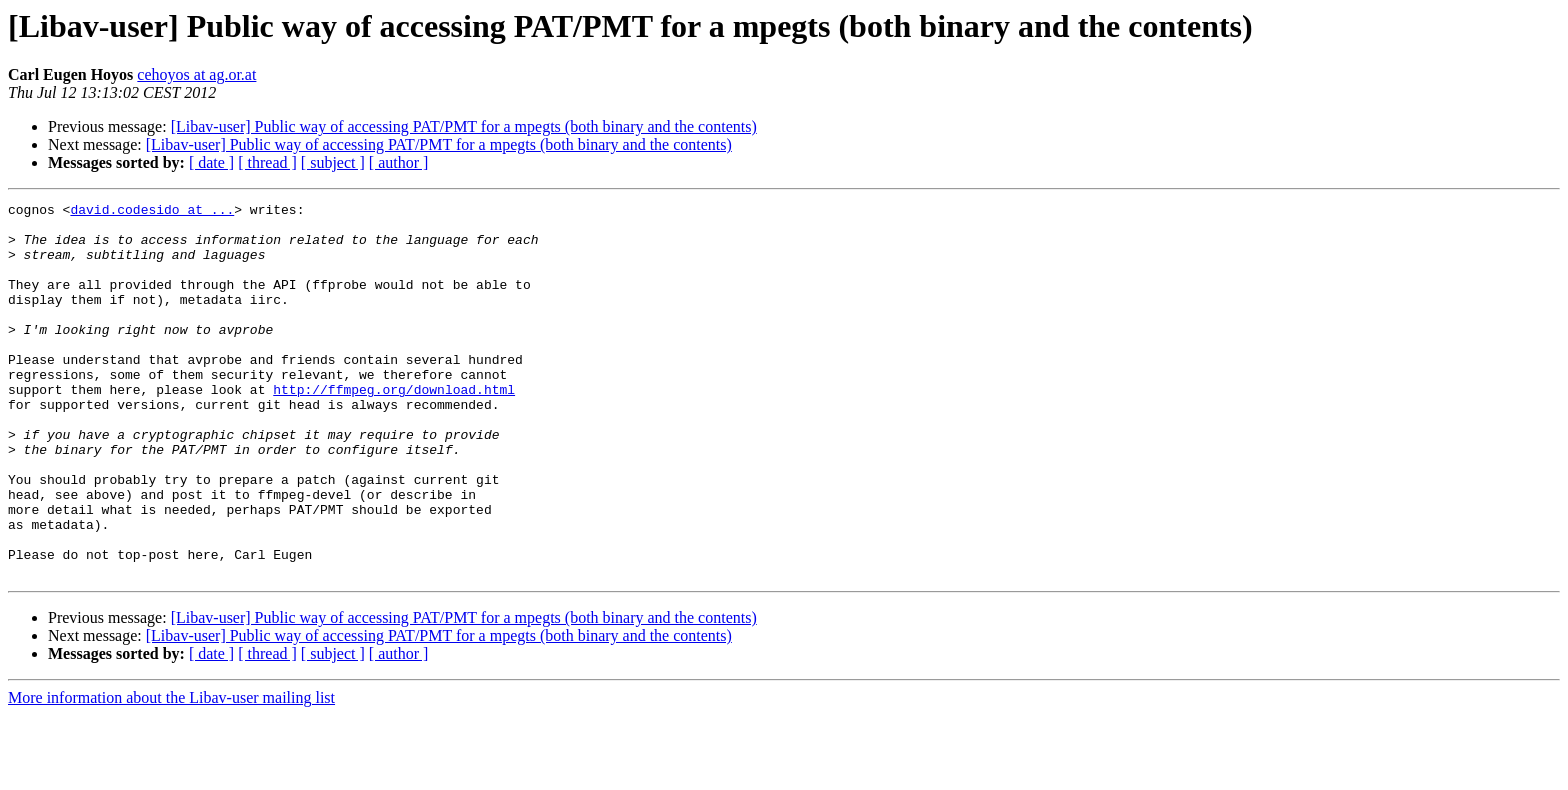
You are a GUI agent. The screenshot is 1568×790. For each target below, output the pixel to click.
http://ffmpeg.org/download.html (394, 428)
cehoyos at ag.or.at (196, 74)
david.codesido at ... (152, 212)
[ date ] (211, 162)
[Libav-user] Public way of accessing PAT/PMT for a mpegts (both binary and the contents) (464, 126)
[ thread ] (267, 162)
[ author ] (399, 162)
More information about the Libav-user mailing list (171, 772)
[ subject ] (333, 162)
